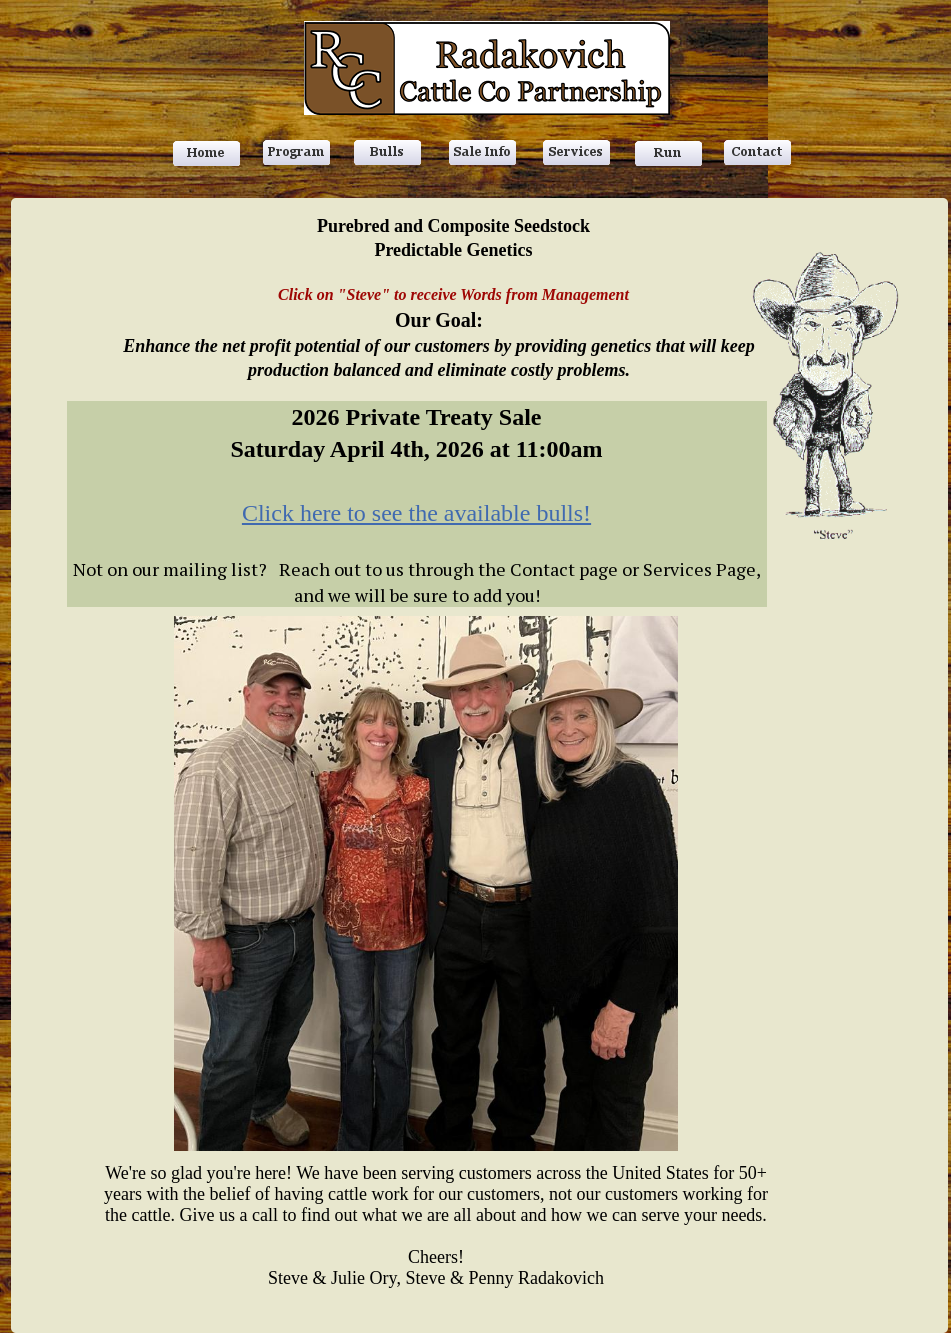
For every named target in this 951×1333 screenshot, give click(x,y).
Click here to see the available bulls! (416, 513)
